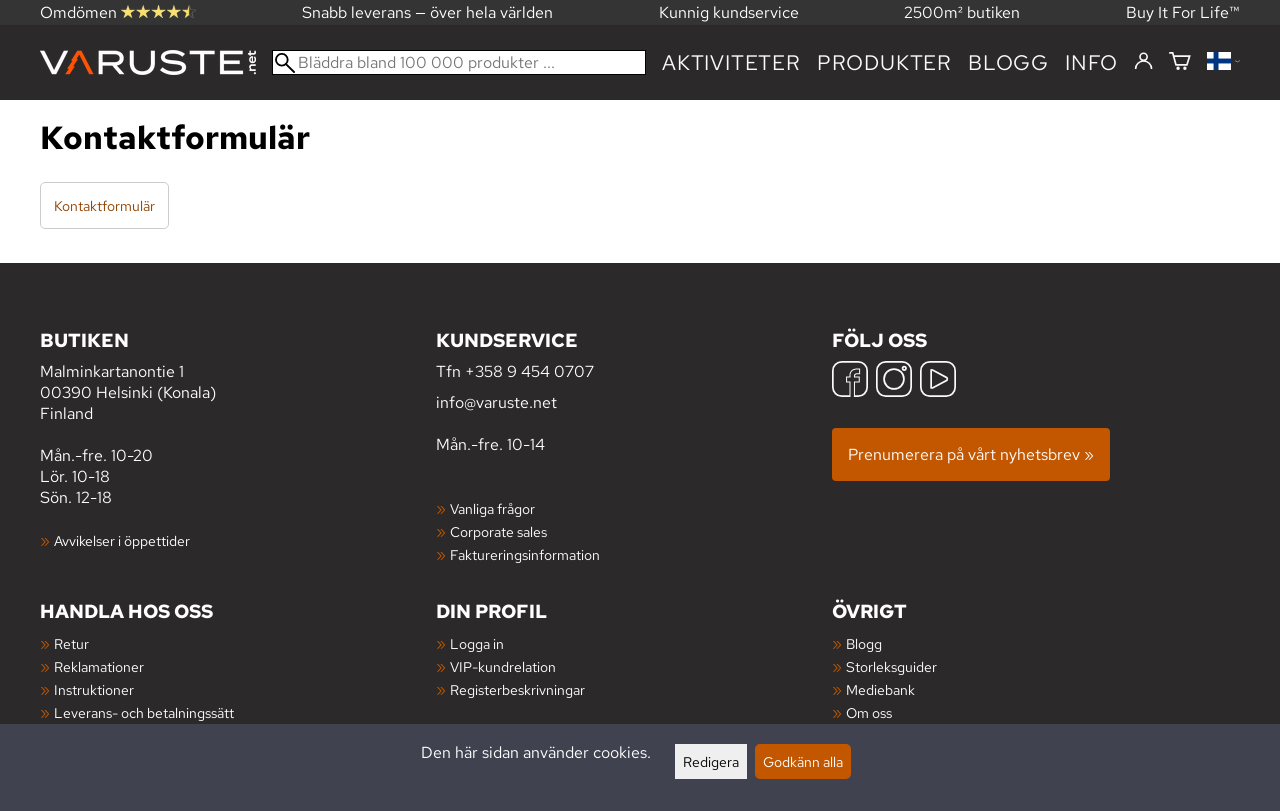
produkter (884, 62)
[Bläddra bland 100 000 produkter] (459, 62)
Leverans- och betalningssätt (144, 712)
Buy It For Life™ (1183, 12)
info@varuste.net (496, 402)
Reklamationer (99, 666)
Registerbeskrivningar (517, 689)
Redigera (711, 761)
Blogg (864, 643)
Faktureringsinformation (525, 554)
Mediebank (880, 689)
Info (1091, 62)
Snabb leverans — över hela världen (427, 12)
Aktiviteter (731, 62)
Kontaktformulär (104, 205)
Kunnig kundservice (729, 12)
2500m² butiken (962, 12)
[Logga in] (1143, 62)
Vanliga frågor (492, 508)
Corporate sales (498, 531)
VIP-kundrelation (503, 666)
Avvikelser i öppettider (122, 540)
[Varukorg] (1180, 62)
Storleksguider (891, 666)
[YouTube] (938, 381)
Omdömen (118, 12)
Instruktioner (94, 689)
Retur (71, 643)
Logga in (477, 643)
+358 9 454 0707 (529, 371)
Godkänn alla (803, 761)
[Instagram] (894, 381)
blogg (1008, 62)
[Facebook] (850, 381)
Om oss (869, 712)
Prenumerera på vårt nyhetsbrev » (971, 454)
